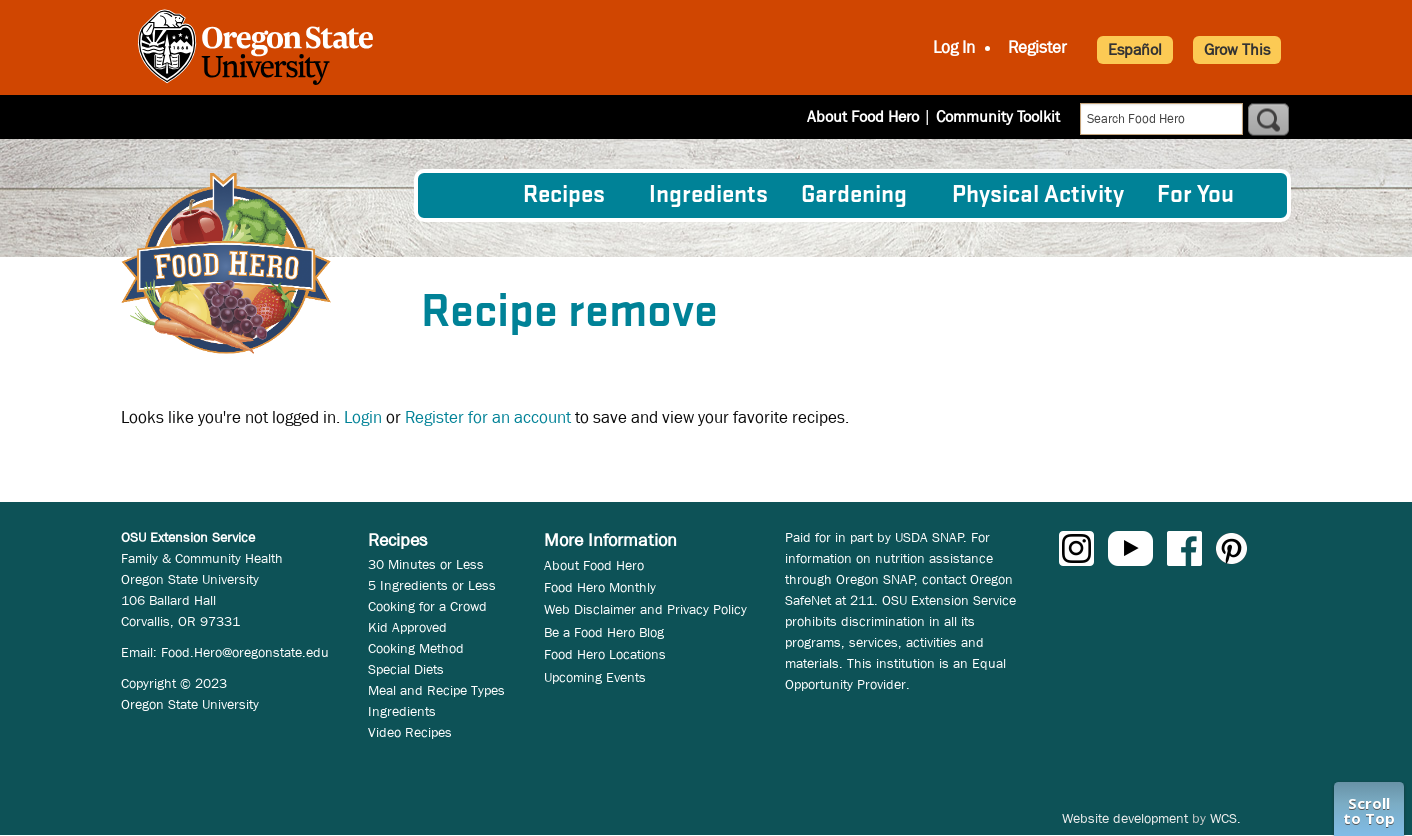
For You (1195, 195)
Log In (954, 47)
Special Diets (406, 669)
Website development (1125, 818)
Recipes (564, 195)
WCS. (1225, 818)
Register (1037, 47)
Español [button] (1135, 49)
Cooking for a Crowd (427, 606)
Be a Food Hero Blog (604, 632)
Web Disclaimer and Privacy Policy (645, 609)
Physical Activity (1038, 195)
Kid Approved (407, 627)
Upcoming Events (595, 677)
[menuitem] (469, 195)
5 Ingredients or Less (432, 585)
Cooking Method (416, 648)
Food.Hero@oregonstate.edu (245, 652)
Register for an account (488, 417)
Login (363, 417)
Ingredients (708, 195)
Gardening (854, 195)
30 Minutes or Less (426, 564)
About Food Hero (863, 116)
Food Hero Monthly (600, 587)
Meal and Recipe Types (436, 690)
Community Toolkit (998, 116)
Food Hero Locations (605, 654)
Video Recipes (410, 732)
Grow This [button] (1237, 49)
